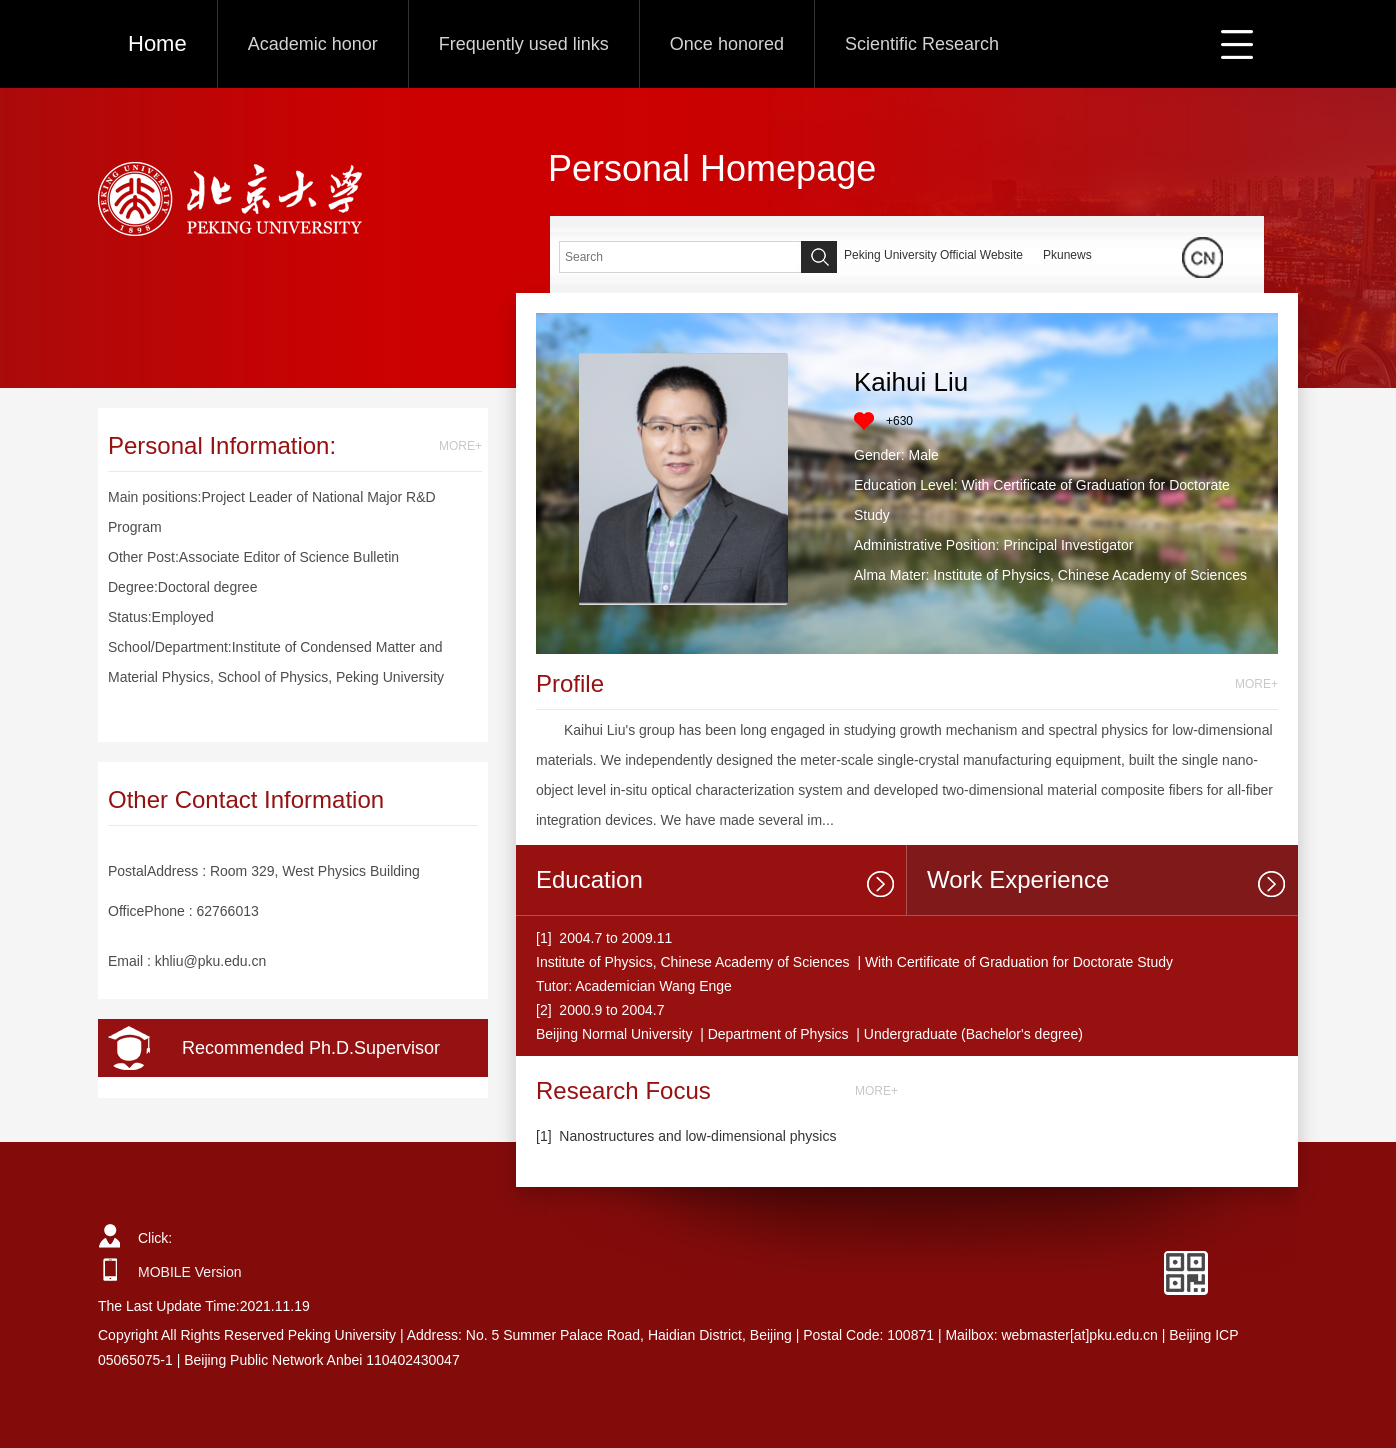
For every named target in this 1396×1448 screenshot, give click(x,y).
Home (157, 43)
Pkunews (1067, 255)
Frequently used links (524, 44)
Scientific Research (922, 44)
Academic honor (313, 44)
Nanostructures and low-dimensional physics (697, 1136)
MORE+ (460, 446)
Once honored (727, 44)
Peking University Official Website (933, 255)
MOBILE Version (190, 1272)
